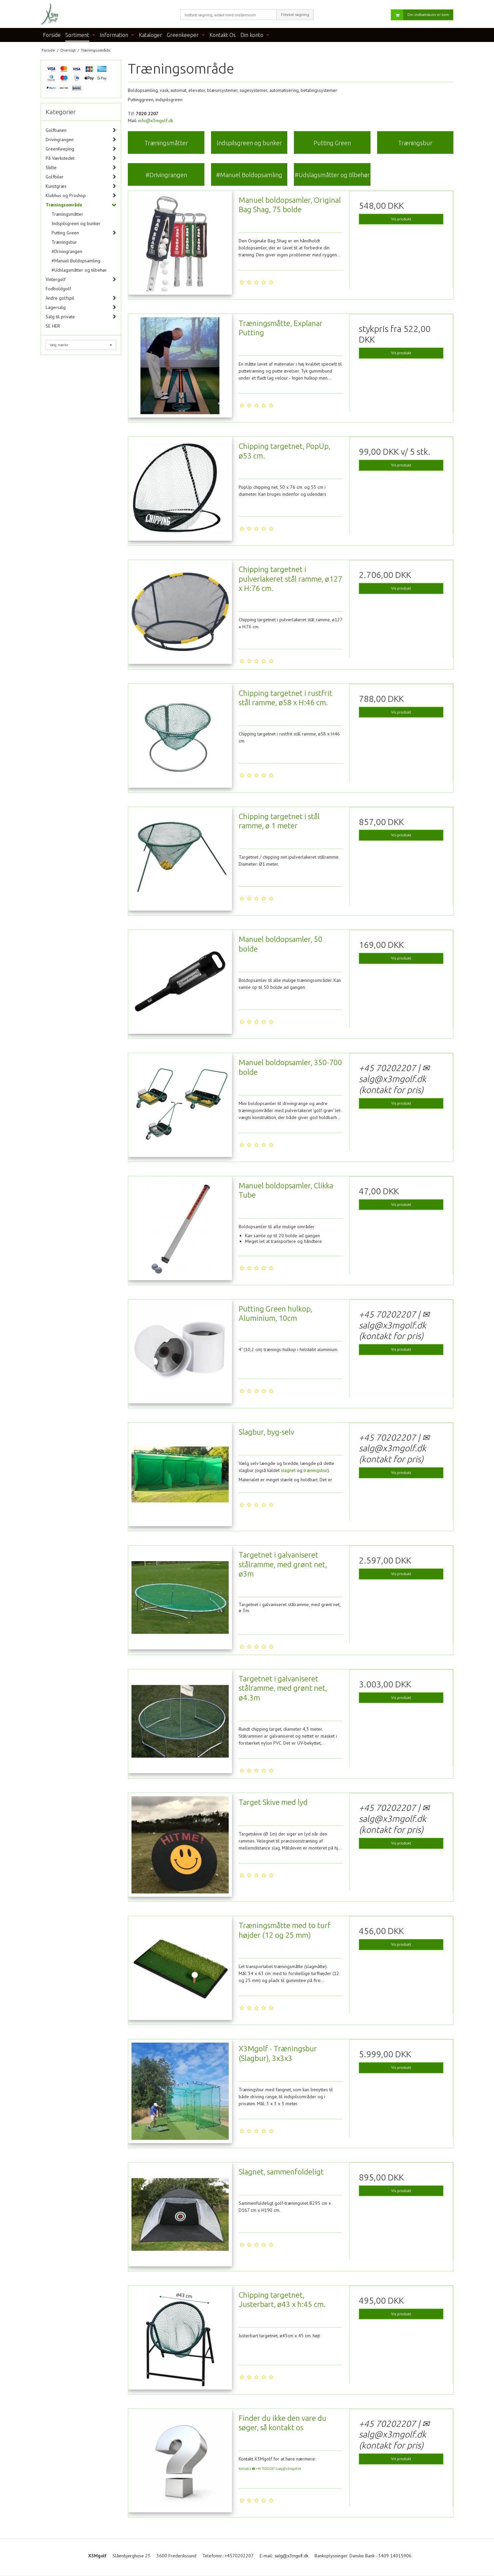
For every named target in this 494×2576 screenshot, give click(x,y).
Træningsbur (64, 242)
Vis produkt (401, 218)
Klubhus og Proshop (66, 195)
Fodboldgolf (58, 289)
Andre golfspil (60, 298)
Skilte (51, 167)
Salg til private (60, 317)
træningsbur (316, 1470)
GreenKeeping (60, 149)
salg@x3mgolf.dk (289, 2468)
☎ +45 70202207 (263, 2468)
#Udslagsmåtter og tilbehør (79, 270)
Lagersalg (56, 307)
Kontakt (244, 2468)
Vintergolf (56, 279)
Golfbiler (55, 177)
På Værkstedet (60, 158)
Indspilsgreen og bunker (76, 223)
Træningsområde (64, 205)
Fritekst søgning (295, 14)
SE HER (53, 326)
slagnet (288, 1470)
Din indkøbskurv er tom (420, 15)
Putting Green (65, 233)
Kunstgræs (56, 186)
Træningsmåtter (67, 214)
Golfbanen (56, 130)
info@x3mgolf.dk (156, 121)
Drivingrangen (60, 140)
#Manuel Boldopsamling (76, 261)
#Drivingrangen (67, 251)
